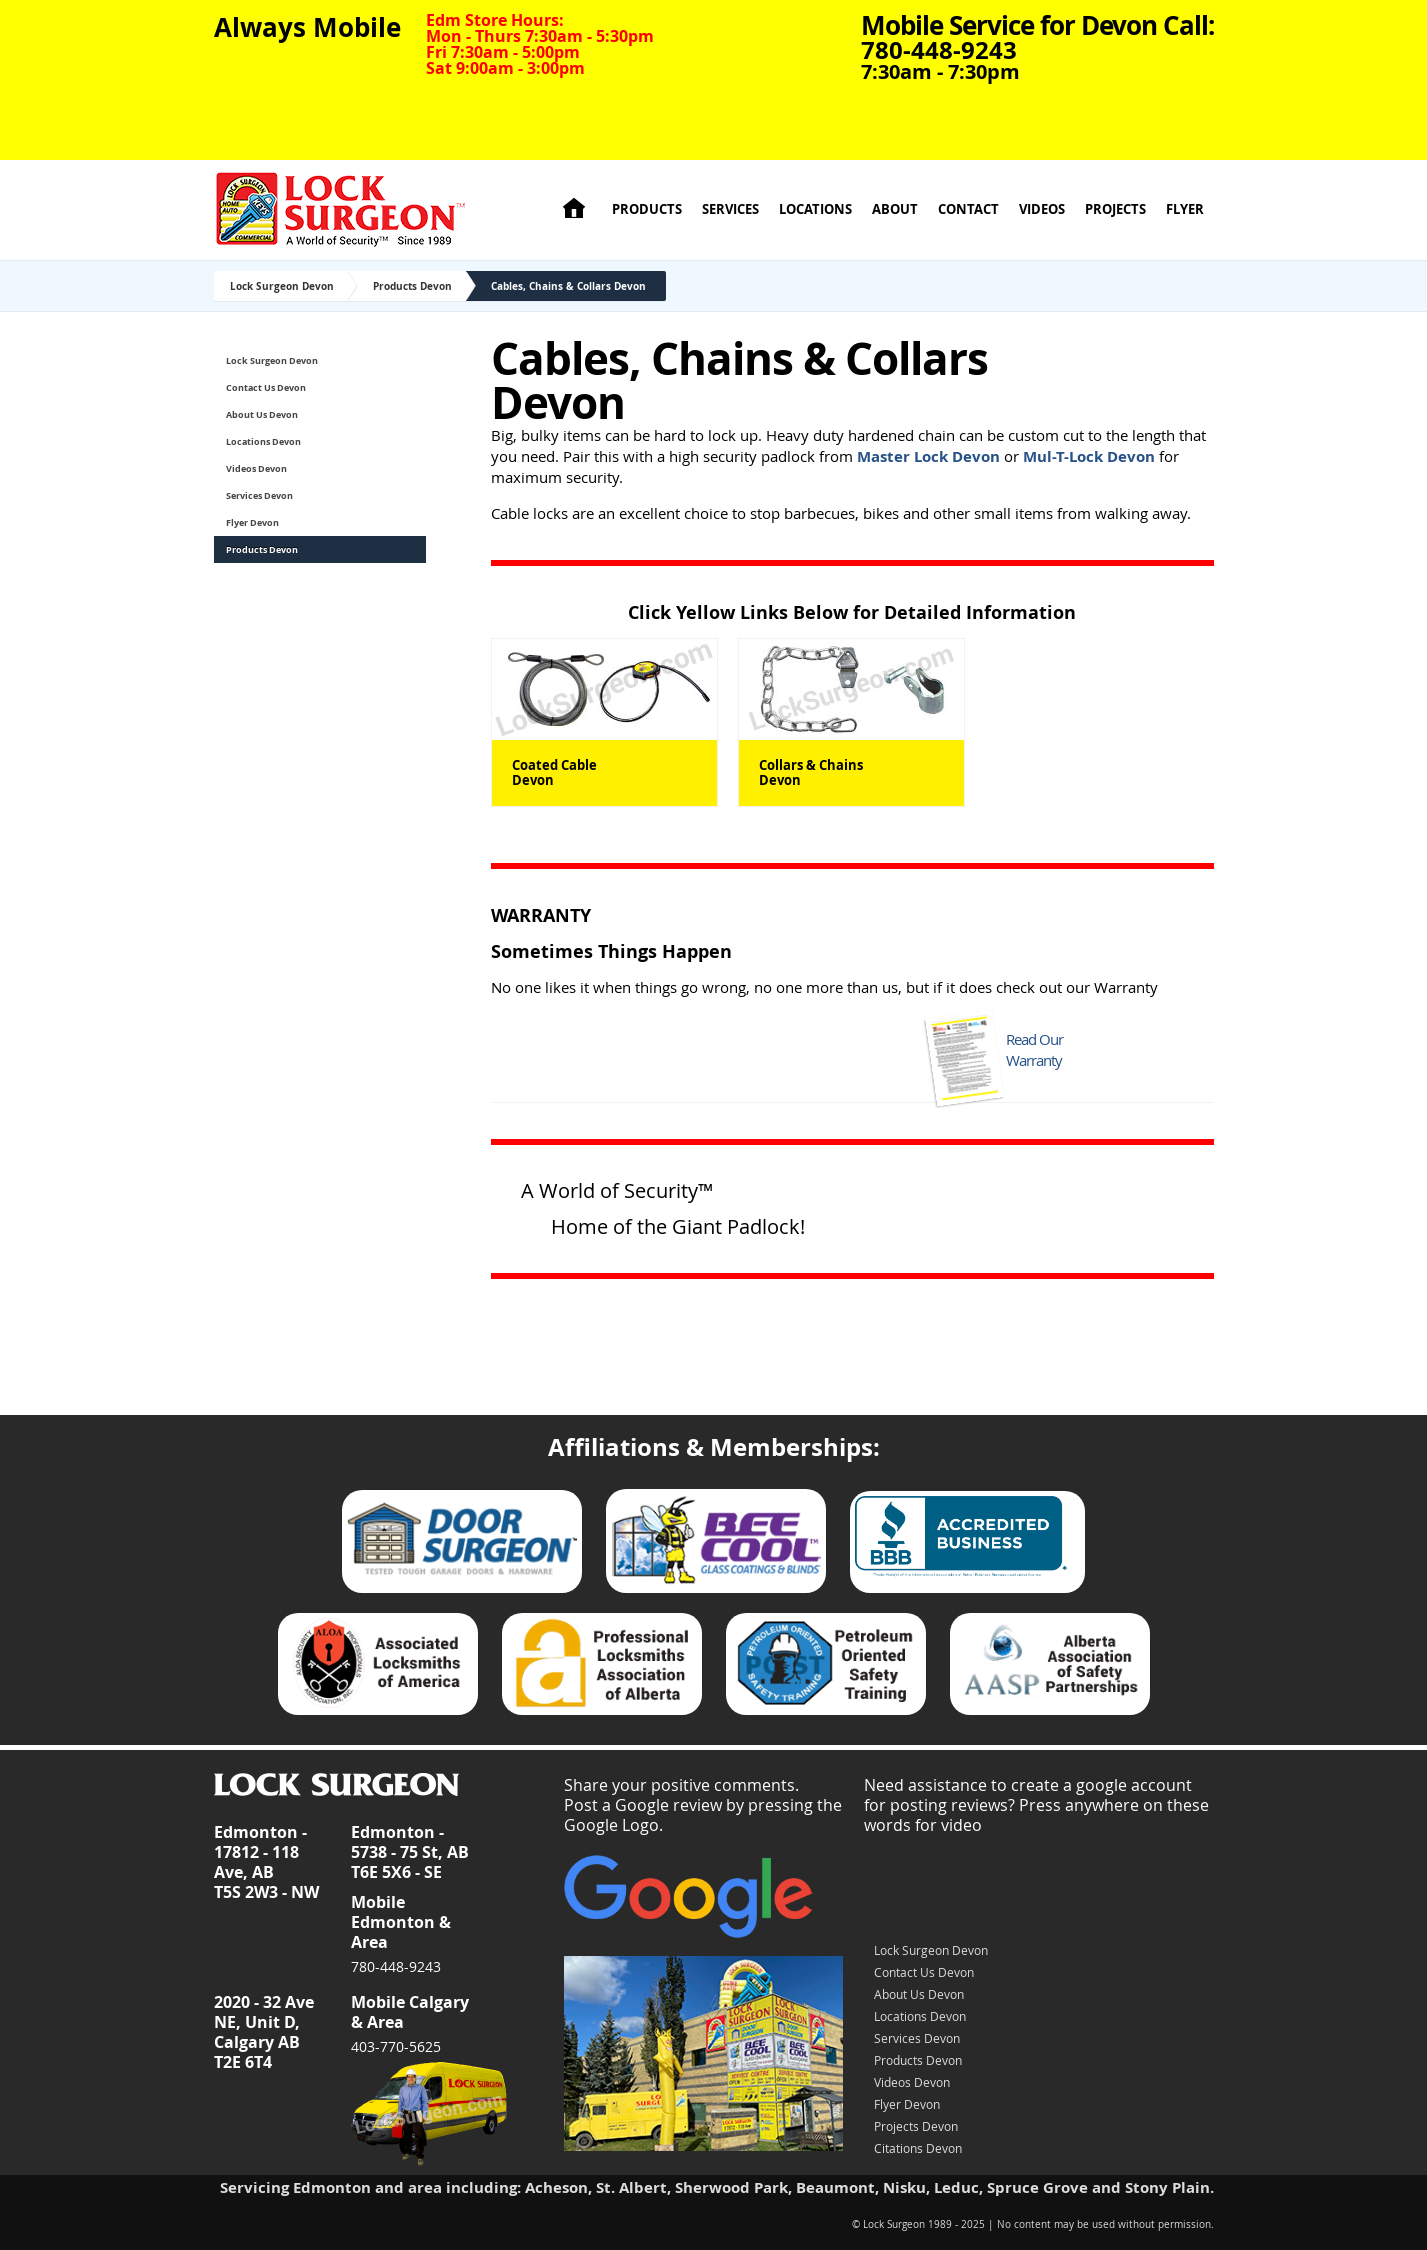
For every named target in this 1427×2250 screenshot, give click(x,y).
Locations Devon (263, 441)
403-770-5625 (396, 2046)
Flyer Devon (252, 522)
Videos (1042, 209)
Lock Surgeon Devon (282, 286)
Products (647, 209)
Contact (968, 209)
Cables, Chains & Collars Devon (568, 286)
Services (730, 209)
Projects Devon (916, 2126)
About (895, 209)
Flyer (1185, 209)
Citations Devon (918, 2148)
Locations (815, 209)
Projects (1115, 209)
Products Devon (412, 286)
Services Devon (259, 495)
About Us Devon (262, 414)
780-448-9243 (396, 1966)
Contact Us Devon (266, 387)
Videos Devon (256, 468)
